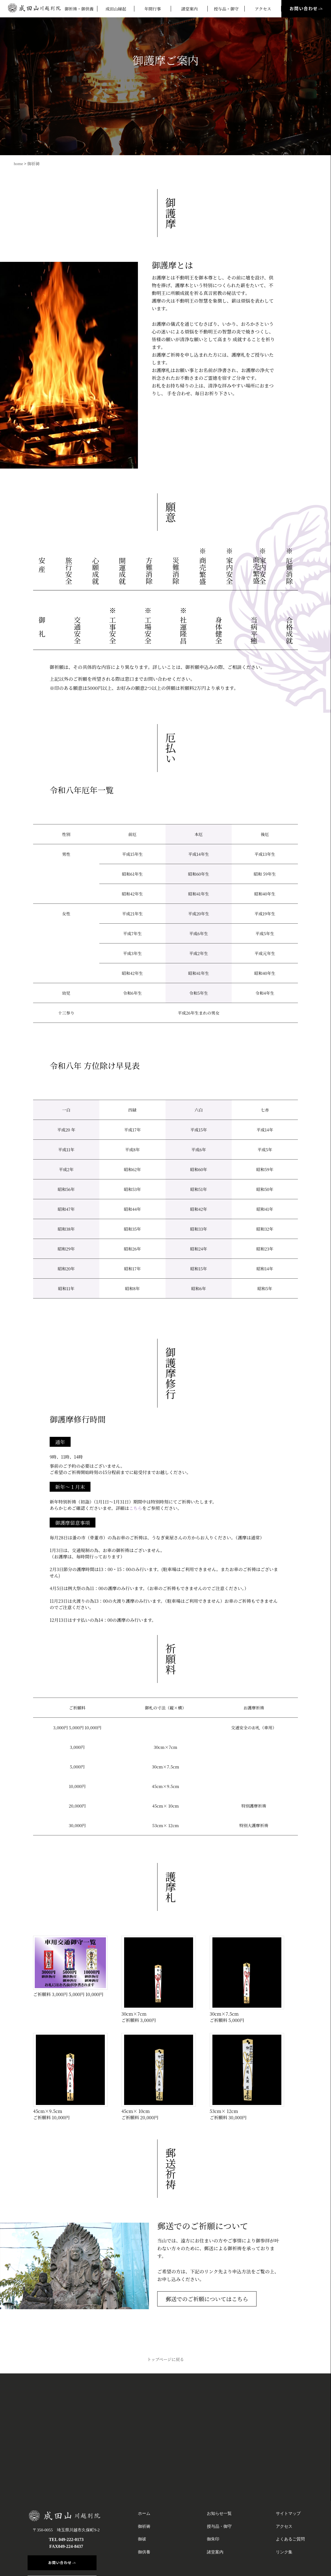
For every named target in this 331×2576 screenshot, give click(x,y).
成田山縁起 (115, 9)
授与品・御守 (226, 9)
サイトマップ (288, 2513)
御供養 (144, 2552)
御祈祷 (33, 164)
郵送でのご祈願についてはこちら (207, 2299)
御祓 (142, 2539)
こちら (135, 1508)
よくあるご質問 (290, 2539)
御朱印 (213, 2539)
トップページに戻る (165, 2359)
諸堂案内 (189, 9)
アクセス (263, 9)
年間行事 (152, 9)
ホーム (144, 2513)
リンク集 (284, 2552)
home (18, 164)
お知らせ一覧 (219, 2513)
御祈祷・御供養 (79, 9)
